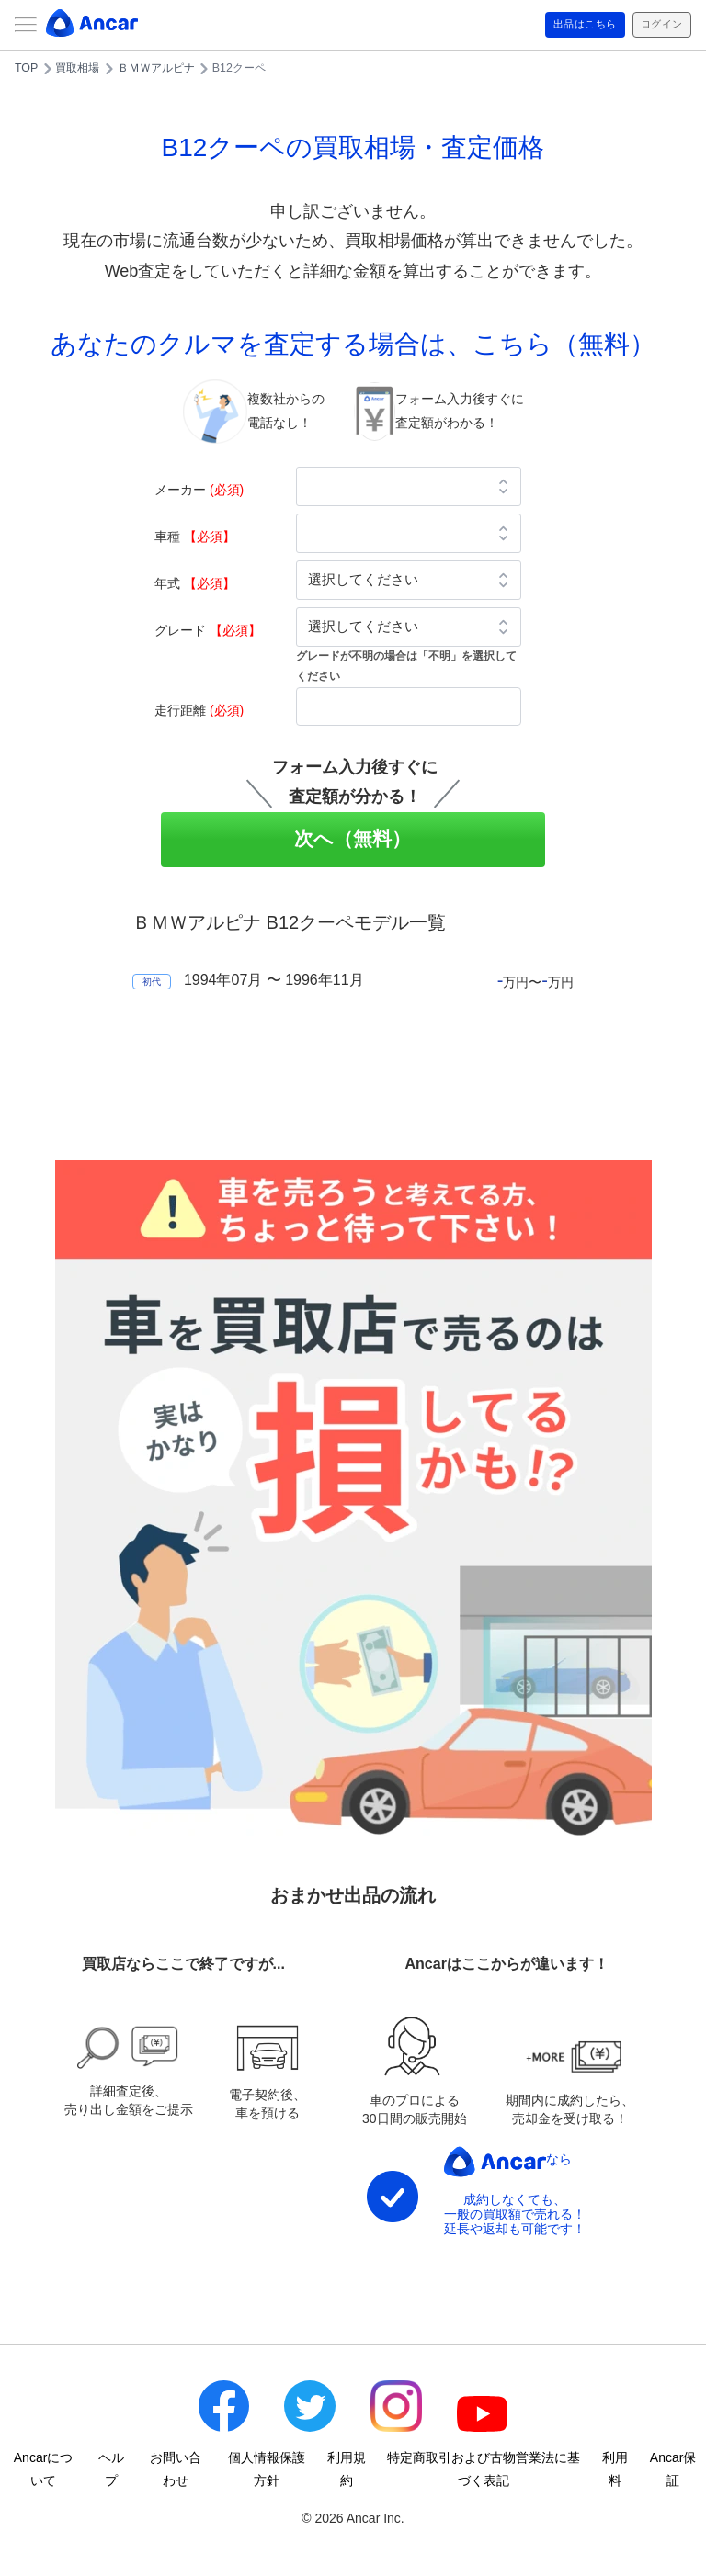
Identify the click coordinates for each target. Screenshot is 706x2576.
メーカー (199, 489)
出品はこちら (564, 24)
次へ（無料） (353, 838)
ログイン (655, 24)
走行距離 (199, 710)
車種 (194, 536)
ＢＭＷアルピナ (156, 68)
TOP (26, 68)
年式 (194, 583)
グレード (207, 630)
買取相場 (77, 68)
